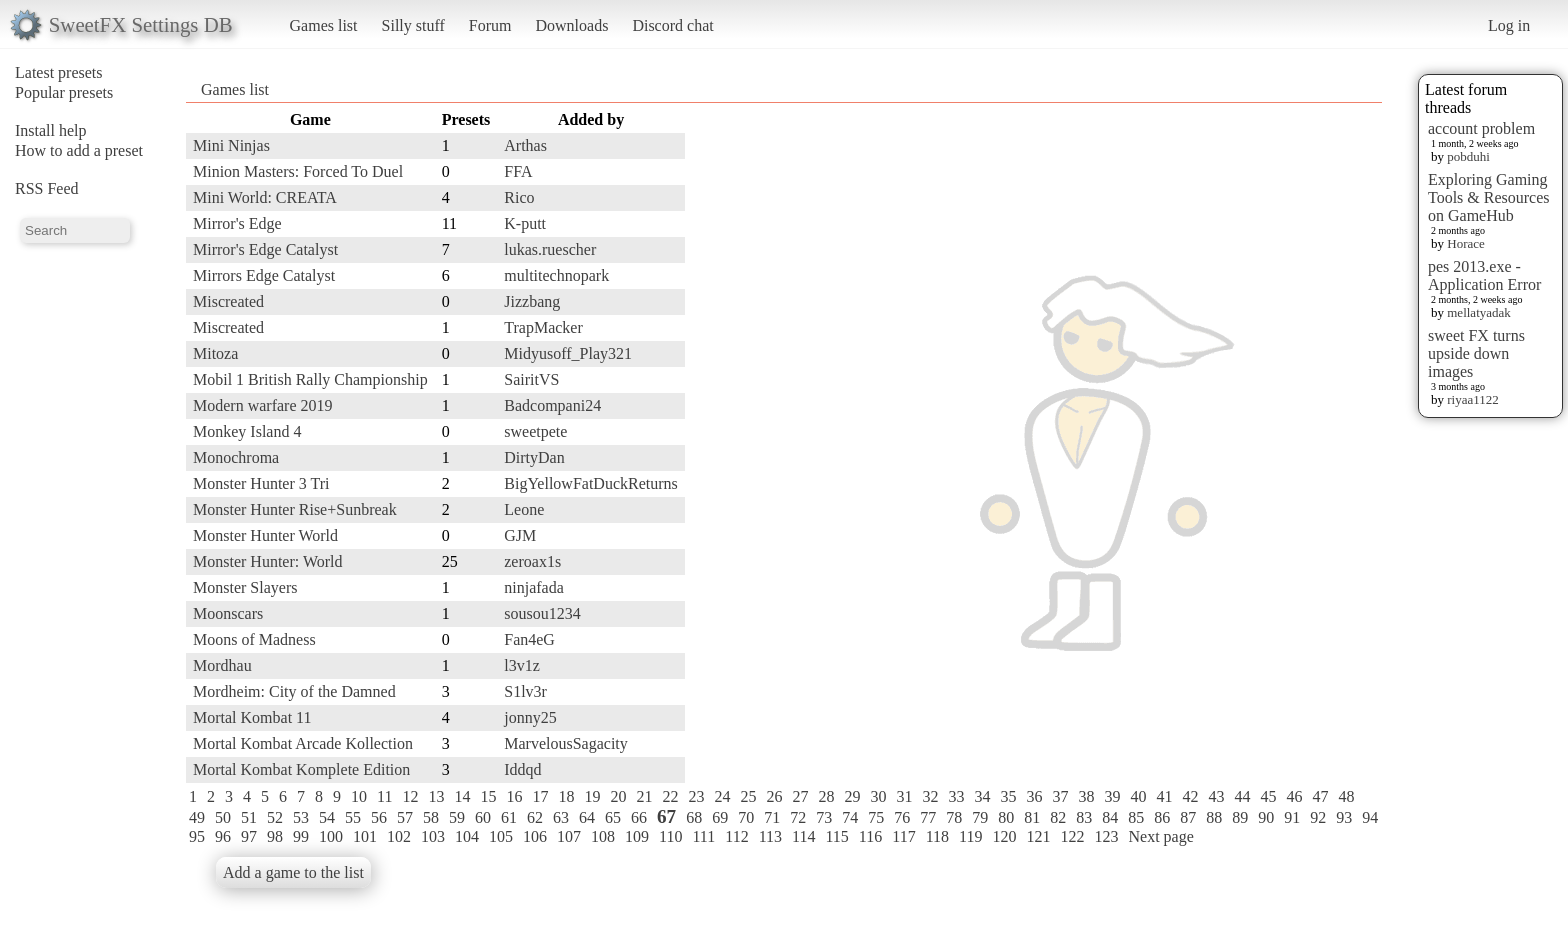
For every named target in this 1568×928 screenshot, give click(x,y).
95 (197, 836)
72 (798, 817)
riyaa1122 (1473, 399)
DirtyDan (534, 457)
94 (1370, 817)
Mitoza (215, 353)
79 (980, 817)
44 (1242, 796)
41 (1164, 796)
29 (852, 796)
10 (359, 796)
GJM (520, 535)
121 (1038, 836)
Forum (490, 25)
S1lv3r (525, 691)
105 (501, 836)
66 (639, 817)
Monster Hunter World (265, 535)
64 (587, 817)
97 (249, 836)
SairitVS (531, 379)
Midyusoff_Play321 (568, 353)
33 (956, 796)
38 (1086, 796)
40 (1138, 796)
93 (1344, 817)
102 (399, 836)
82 (1058, 817)
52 (275, 817)
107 (569, 836)
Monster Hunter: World (268, 561)
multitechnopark (556, 275)
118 (937, 836)
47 (1320, 796)
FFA (518, 171)
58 (431, 817)
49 (197, 817)
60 (483, 817)
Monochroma (236, 457)
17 (540, 796)
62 (535, 817)
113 (770, 836)
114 (803, 836)
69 (720, 817)
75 (876, 817)
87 (1188, 817)
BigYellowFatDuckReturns (591, 483)
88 (1214, 817)
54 (327, 817)
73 (824, 817)
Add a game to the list (293, 872)
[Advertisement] (1302, 407)
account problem (1481, 128)
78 (954, 817)
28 (826, 796)
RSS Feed (47, 188)
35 (1008, 796)
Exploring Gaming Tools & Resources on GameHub (1489, 197)
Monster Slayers (245, 587)
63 (561, 817)
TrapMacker (543, 327)
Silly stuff (413, 25)
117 (903, 836)
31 (904, 796)
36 (1034, 796)
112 (736, 836)
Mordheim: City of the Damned (294, 691)
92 (1318, 817)
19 (592, 796)
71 (772, 817)
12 (410, 796)
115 (836, 836)
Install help (51, 130)
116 (870, 836)
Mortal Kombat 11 (252, 717)
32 (930, 796)
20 (618, 796)
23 (696, 796)
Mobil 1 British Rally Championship (310, 379)
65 (613, 817)
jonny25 (530, 717)
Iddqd (522, 769)
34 (982, 796)
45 (1268, 796)
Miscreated (228, 301)
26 (774, 796)
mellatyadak (1479, 312)
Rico (519, 197)
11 (384, 796)
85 (1136, 817)
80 (1006, 817)
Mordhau (222, 665)
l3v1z (522, 665)
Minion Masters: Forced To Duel (298, 171)
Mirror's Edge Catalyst (265, 249)
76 (902, 817)
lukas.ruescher (550, 249)
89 (1240, 817)
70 (746, 817)
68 (694, 817)
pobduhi (1468, 156)
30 (878, 796)
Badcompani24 (552, 405)
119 (970, 836)
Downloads (571, 25)
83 (1084, 817)
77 (928, 817)
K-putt (525, 223)
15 (488, 796)
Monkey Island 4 (247, 431)
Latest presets (59, 72)
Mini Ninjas (231, 145)
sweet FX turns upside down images (1476, 353)
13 (436, 796)
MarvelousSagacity (566, 743)
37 (1060, 796)
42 (1190, 796)
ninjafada (534, 587)
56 (379, 817)
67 (666, 816)
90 (1266, 817)
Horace (1466, 243)
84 (1110, 817)
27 (800, 796)
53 (301, 817)
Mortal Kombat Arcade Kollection (303, 743)
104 (467, 836)
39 (1112, 796)
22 (670, 796)
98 (275, 836)
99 (301, 836)
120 (1004, 836)
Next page (1160, 836)
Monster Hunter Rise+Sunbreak (295, 509)
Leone (524, 509)
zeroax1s (532, 561)
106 (535, 836)
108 (603, 836)
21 (644, 796)
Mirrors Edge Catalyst (264, 275)
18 (566, 796)
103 (433, 836)
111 (703, 836)
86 (1162, 817)
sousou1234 (542, 613)
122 (1072, 836)
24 (722, 796)
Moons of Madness (254, 639)
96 (223, 836)
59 (457, 817)
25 (748, 796)
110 (670, 836)
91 (1292, 817)
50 (223, 817)
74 (850, 817)
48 (1346, 796)
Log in (1509, 25)
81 (1032, 817)
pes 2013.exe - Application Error (1484, 275)
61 (509, 817)
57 (405, 817)
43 (1216, 796)
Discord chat (672, 25)
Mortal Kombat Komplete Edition (301, 769)
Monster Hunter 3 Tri (261, 483)
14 (462, 796)
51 (249, 817)
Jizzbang (532, 301)
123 (1106, 836)
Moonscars (228, 613)
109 (637, 836)
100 (331, 836)
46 (1294, 796)
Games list (324, 25)
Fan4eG (529, 639)
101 (365, 836)
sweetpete (535, 431)
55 (353, 817)
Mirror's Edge (237, 223)
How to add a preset (79, 150)
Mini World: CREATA (265, 197)
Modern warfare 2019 (263, 405)
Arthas (525, 145)
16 (514, 796)
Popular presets (64, 92)
